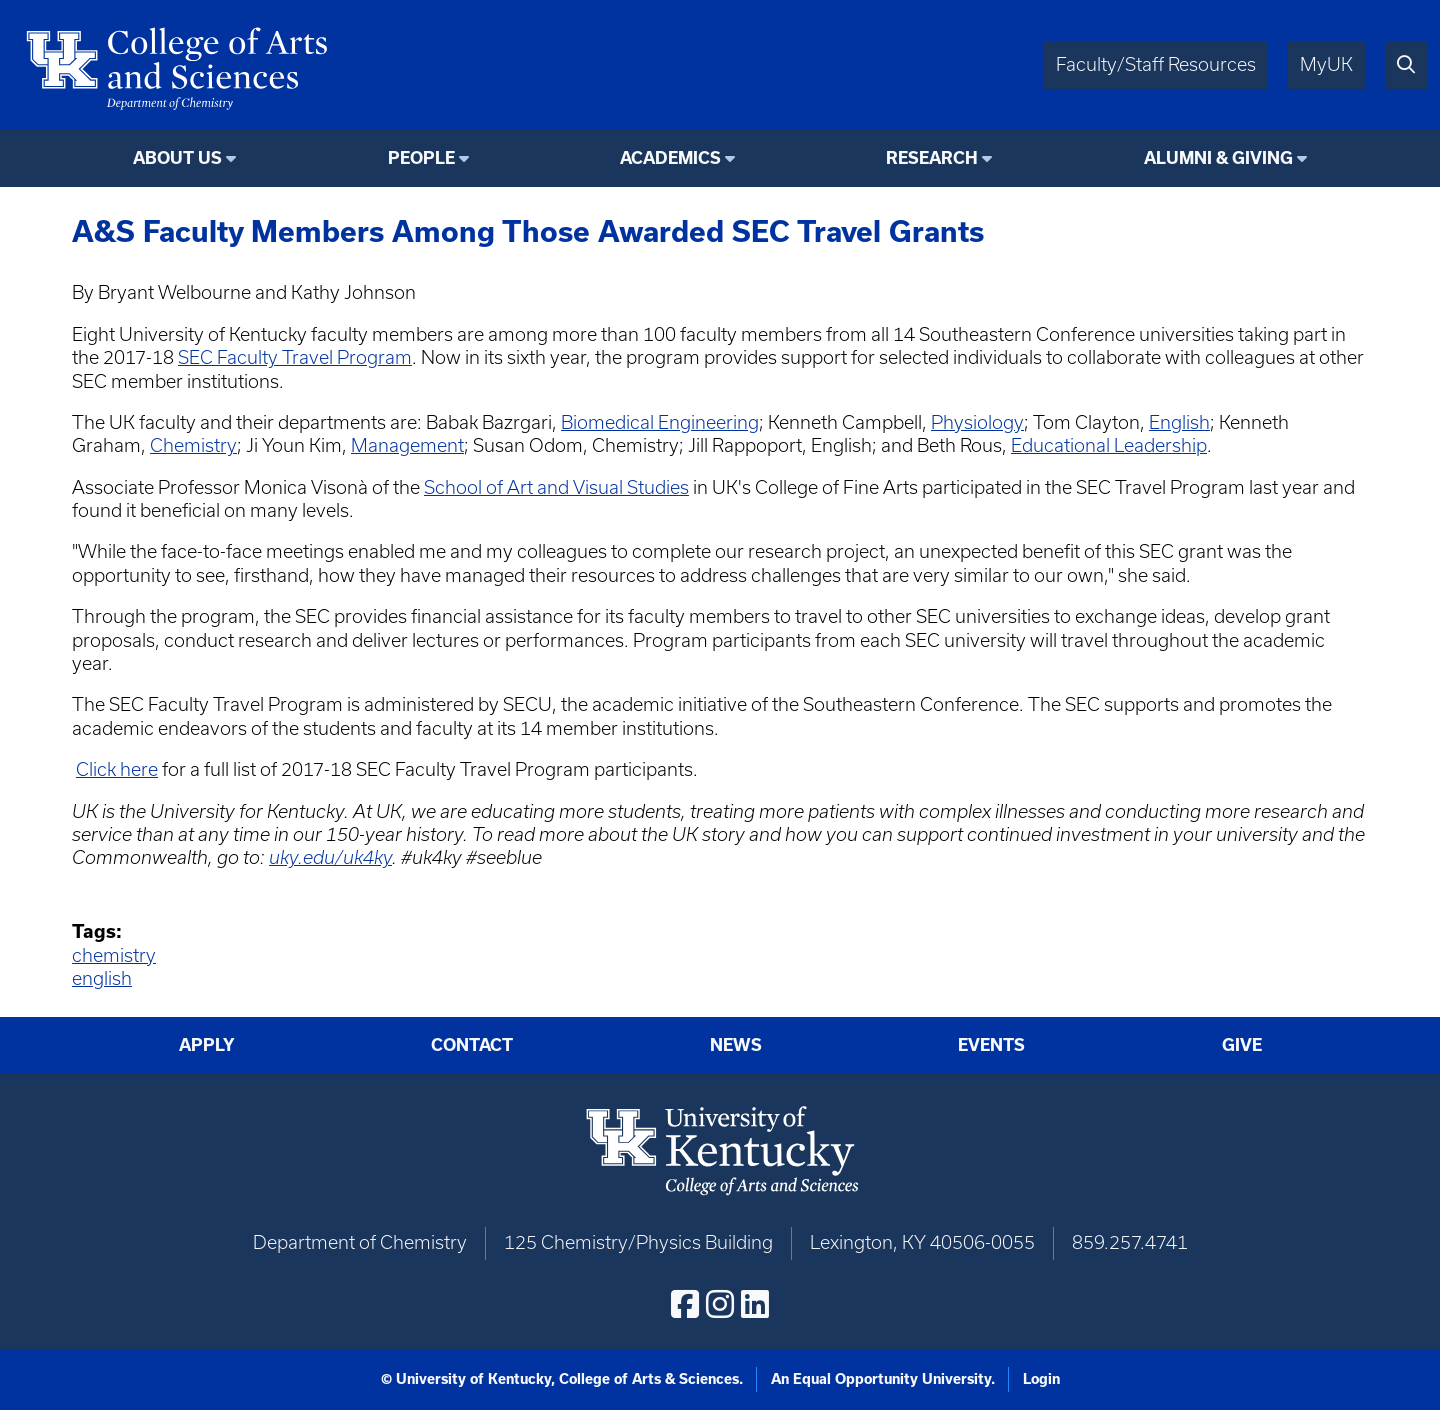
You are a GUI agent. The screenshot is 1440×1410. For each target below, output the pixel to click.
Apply (207, 1045)
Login (1041, 1379)
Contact (472, 1045)
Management (407, 445)
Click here (117, 769)
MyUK (1326, 64)
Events (991, 1045)
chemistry (114, 955)
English (1179, 422)
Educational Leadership (1109, 445)
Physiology (977, 422)
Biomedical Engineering (660, 422)
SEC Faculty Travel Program (295, 357)
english (102, 978)
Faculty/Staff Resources (1156, 64)
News (736, 1045)
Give (1242, 1045)
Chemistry (193, 445)
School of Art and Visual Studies (556, 487)
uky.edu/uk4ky (330, 857)
